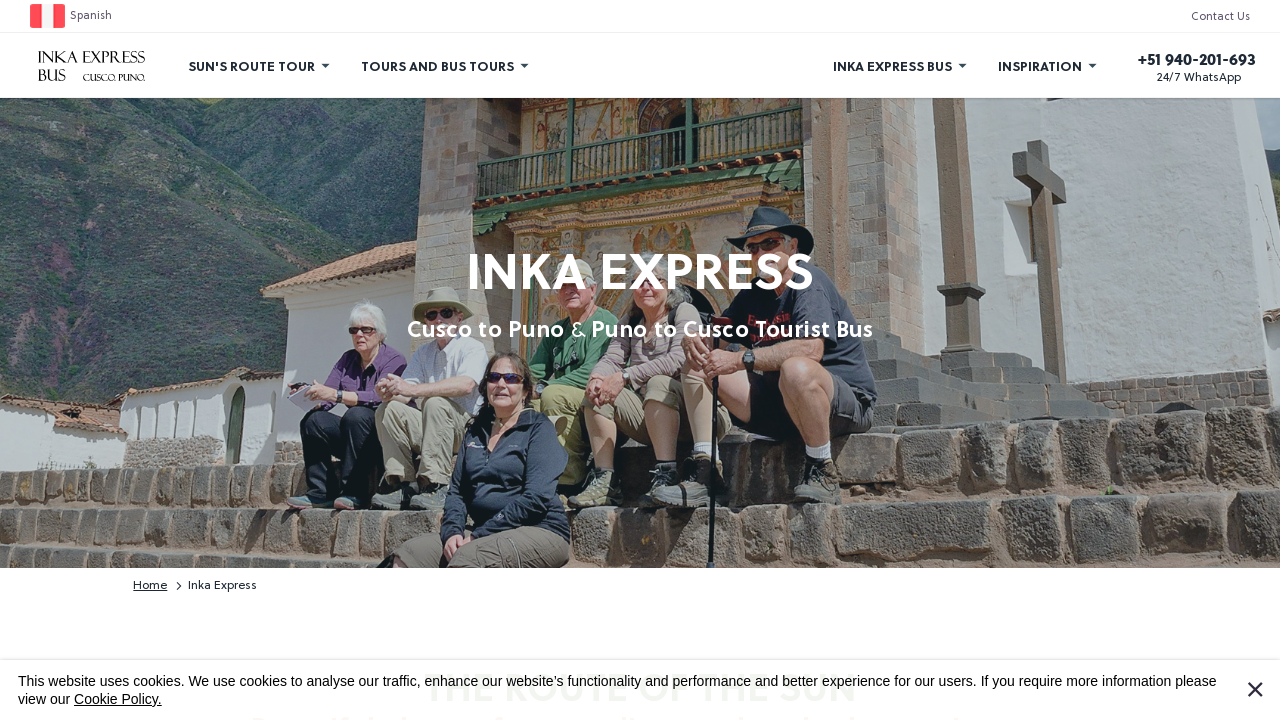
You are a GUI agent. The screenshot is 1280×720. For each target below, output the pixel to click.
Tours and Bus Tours (437, 65)
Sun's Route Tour (251, 65)
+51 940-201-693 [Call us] (1197, 59)
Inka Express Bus (892, 65)
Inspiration (1040, 65)
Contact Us (1220, 17)
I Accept (1267, 685)
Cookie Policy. (118, 699)
